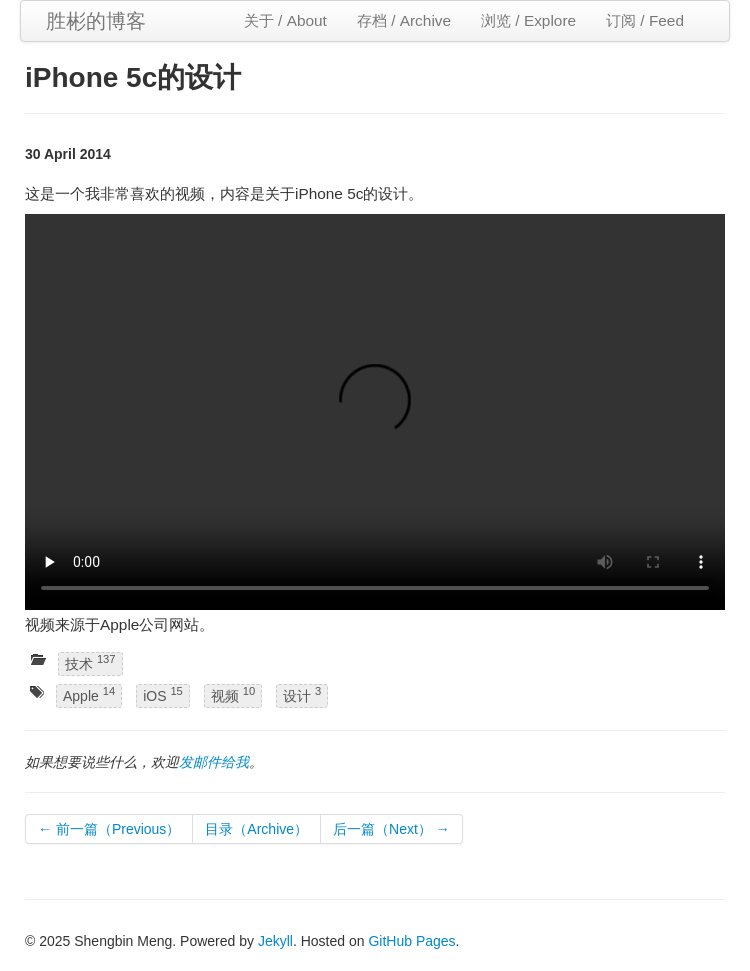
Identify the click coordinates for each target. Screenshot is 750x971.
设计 (302, 695)
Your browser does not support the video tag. (375, 412)
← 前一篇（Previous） (109, 829)
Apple (89, 695)
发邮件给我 (214, 762)
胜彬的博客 (96, 21)
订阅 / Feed (645, 20)
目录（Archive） (256, 829)
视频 (233, 695)
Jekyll (275, 941)
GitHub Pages (411, 941)
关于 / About (285, 20)
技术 (90, 662)
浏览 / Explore (528, 20)
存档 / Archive (404, 20)
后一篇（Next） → (391, 829)
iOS (163, 695)
